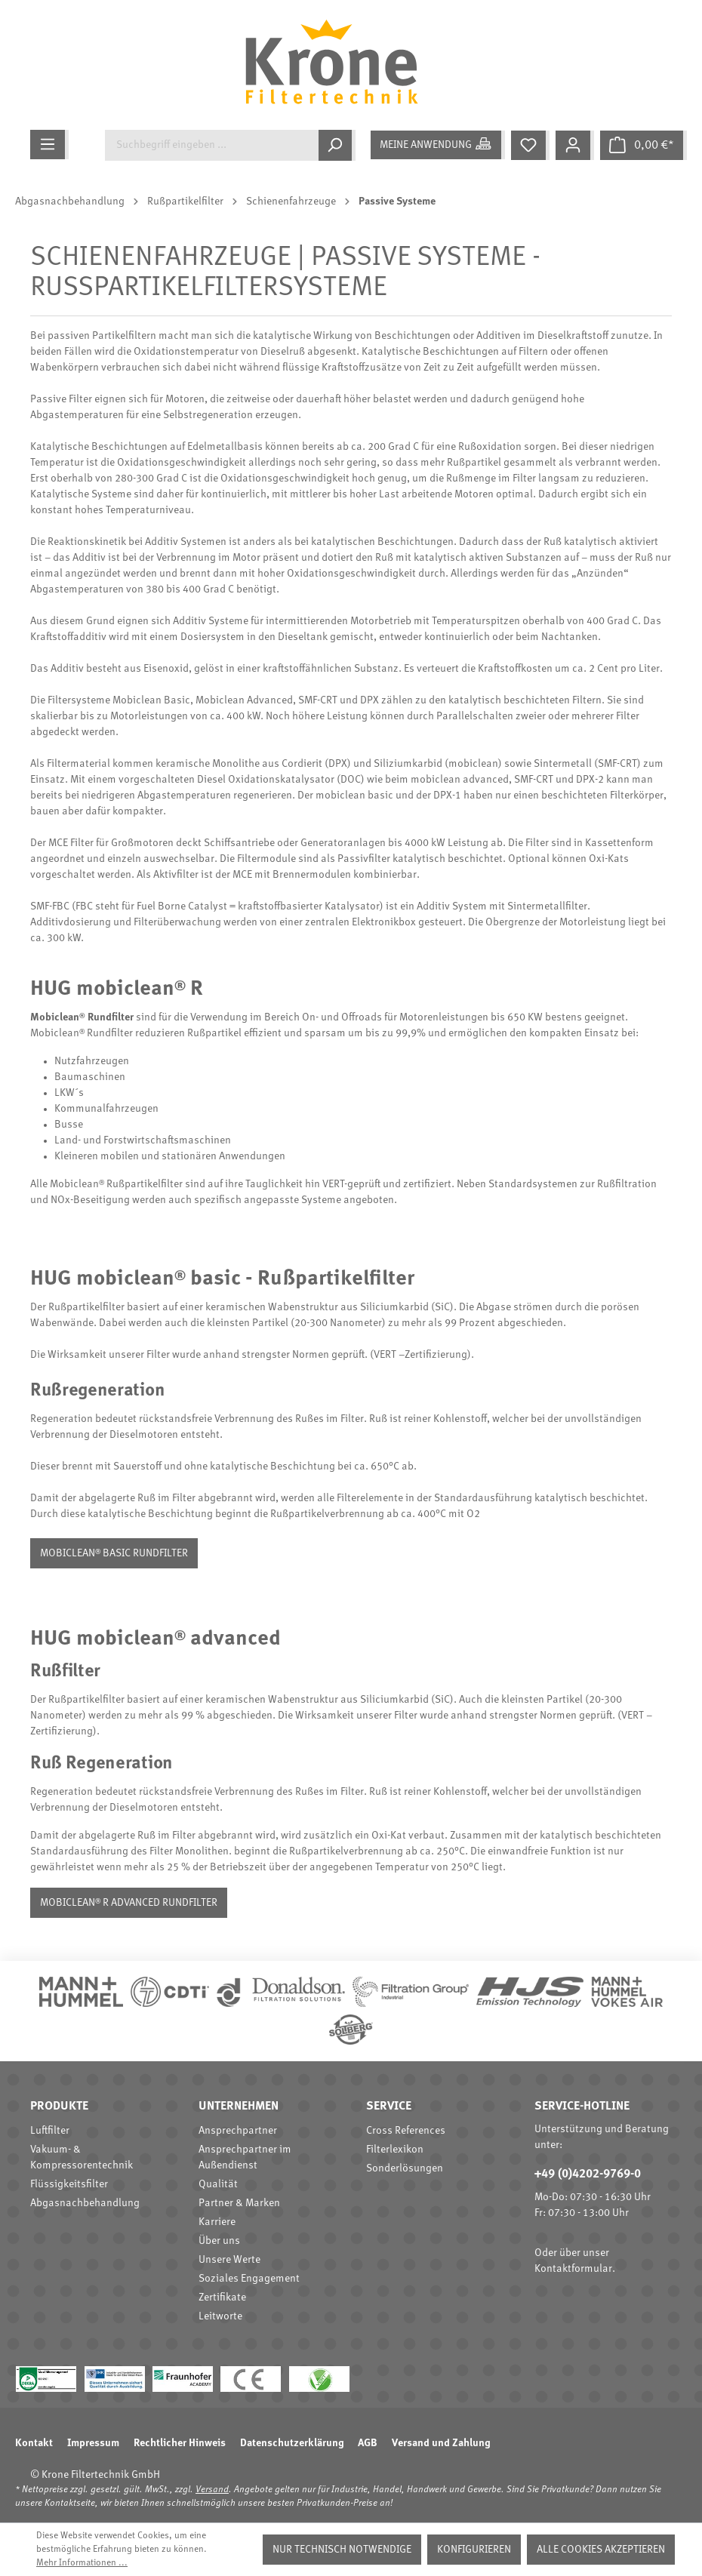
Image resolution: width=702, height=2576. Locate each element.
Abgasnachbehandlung (85, 2203)
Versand (212, 2489)
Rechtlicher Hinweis (180, 2443)
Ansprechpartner (238, 2130)
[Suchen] (337, 145)
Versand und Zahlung (441, 2443)
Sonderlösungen (404, 2168)
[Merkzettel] (530, 145)
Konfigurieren (474, 2549)
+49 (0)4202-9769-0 (587, 2174)
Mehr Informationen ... (82, 2563)
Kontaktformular (573, 2269)
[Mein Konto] (575, 145)
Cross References (405, 2130)
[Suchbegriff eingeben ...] (212, 145)
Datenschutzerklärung (291, 2443)
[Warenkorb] (643, 145)
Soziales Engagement (249, 2278)
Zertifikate (222, 2297)
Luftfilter (49, 2130)
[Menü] (49, 144)
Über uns (219, 2241)
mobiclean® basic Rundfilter (114, 1553)
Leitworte (220, 2316)
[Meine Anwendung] (438, 145)
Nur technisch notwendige (341, 2549)
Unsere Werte (229, 2259)
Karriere (217, 2222)
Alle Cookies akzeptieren (601, 2549)
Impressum (93, 2443)
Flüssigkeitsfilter (69, 2184)
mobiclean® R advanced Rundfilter (128, 1902)
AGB (367, 2443)
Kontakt (34, 2443)
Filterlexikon (394, 2149)
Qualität (218, 2184)
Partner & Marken (239, 2203)
